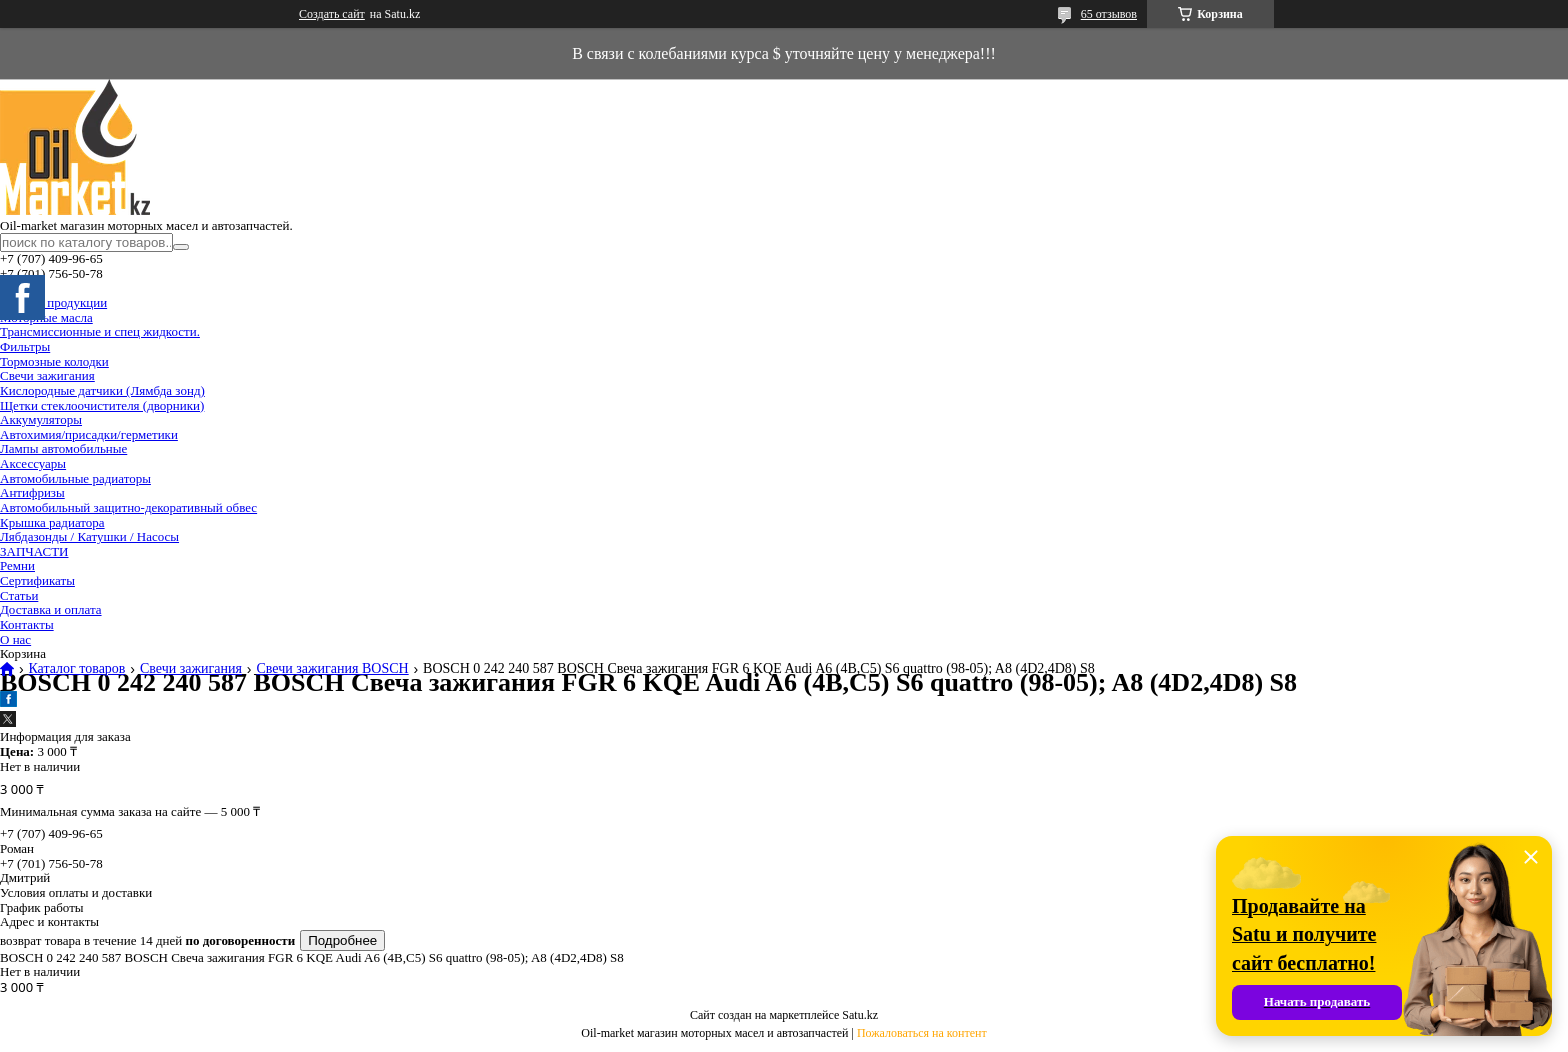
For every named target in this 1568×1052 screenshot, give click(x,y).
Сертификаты (37, 580)
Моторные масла (46, 317)
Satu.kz (860, 1015)
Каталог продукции (53, 302)
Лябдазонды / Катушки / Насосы (89, 536)
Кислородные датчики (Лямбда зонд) (102, 390)
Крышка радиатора (52, 522)
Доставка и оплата (51, 609)
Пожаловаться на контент (922, 1033)
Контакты (27, 624)
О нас (15, 639)
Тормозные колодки (54, 361)
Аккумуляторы (41, 419)
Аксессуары (33, 463)
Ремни (17, 565)
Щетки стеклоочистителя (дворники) (102, 405)
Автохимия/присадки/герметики (89, 434)
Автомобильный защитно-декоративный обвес (128, 507)
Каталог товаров (76, 669)
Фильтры (25, 346)
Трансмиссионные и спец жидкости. (100, 331)
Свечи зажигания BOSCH (332, 669)
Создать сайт (332, 14)
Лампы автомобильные (63, 448)
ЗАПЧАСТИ (34, 551)
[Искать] (181, 247)
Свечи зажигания (47, 375)
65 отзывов (1109, 14)
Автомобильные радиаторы (75, 478)
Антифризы (32, 492)
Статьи (19, 595)
